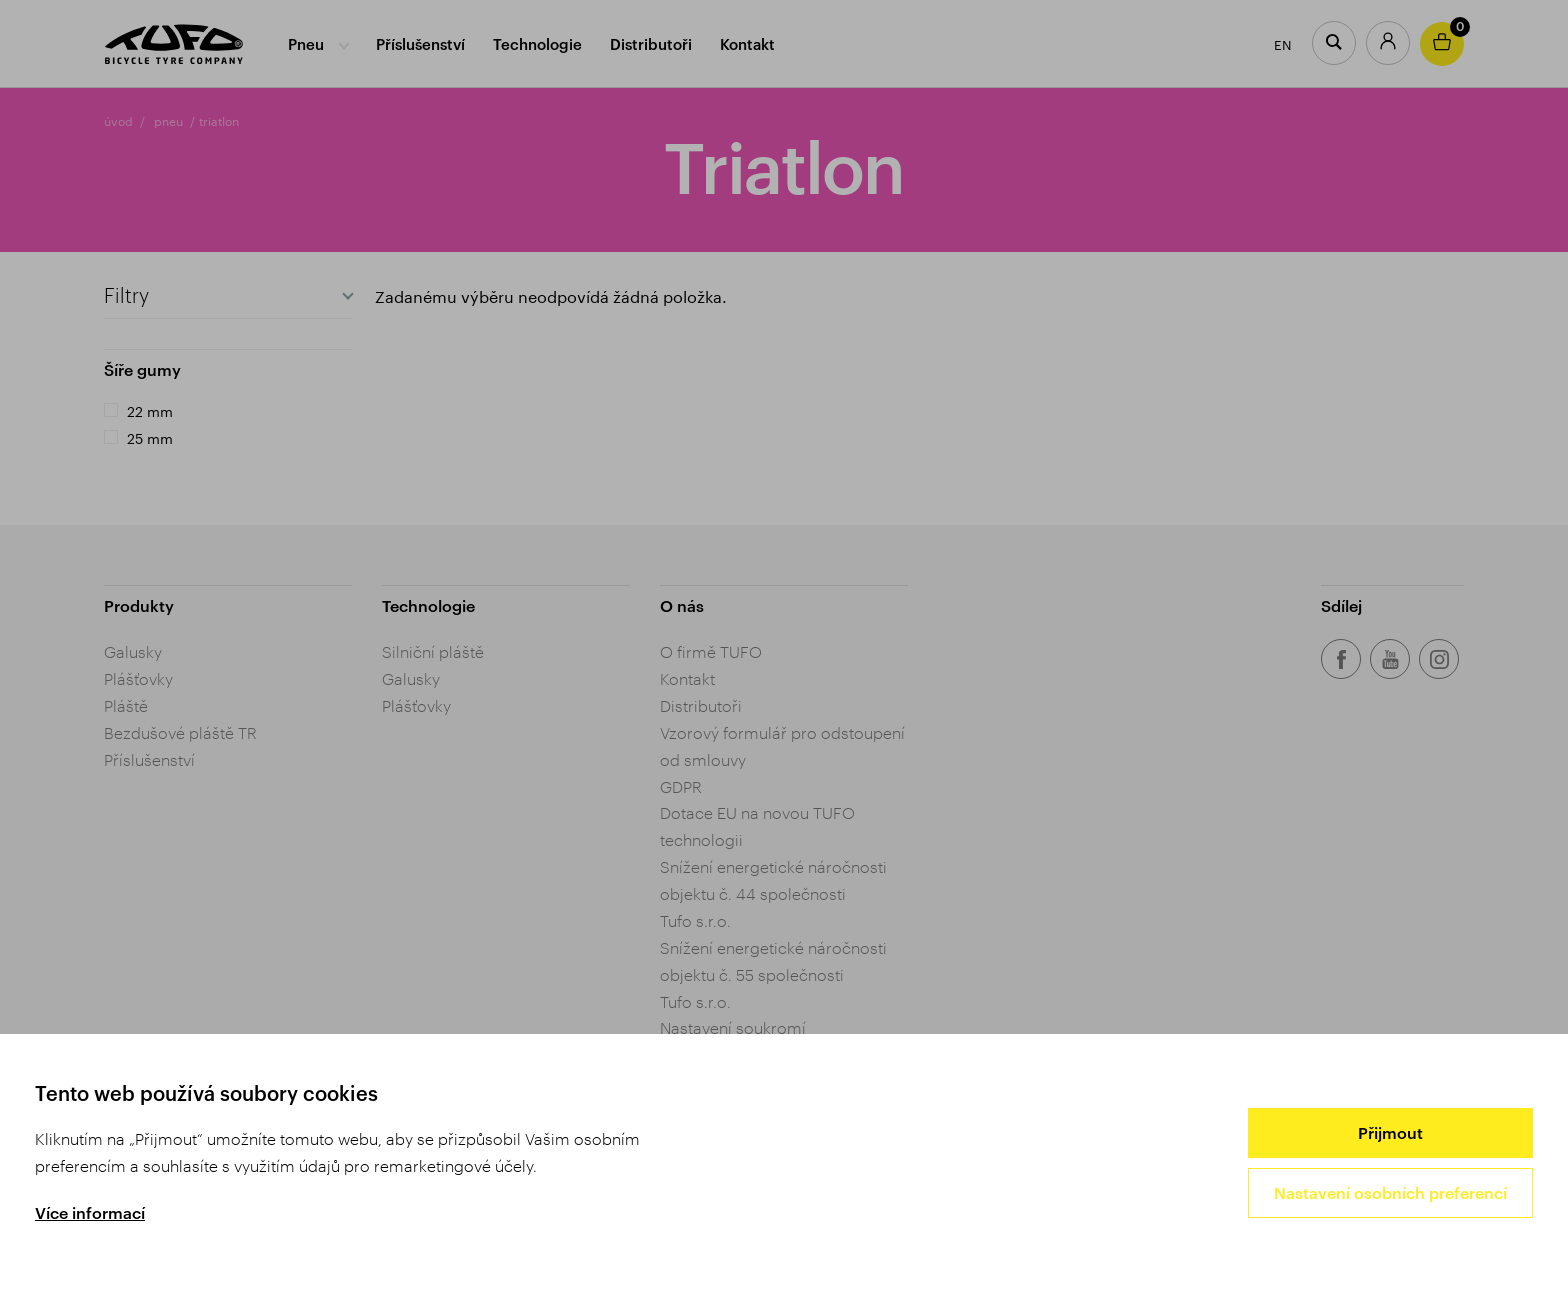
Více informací (90, 1212)
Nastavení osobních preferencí (1390, 1192)
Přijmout (1390, 1132)
